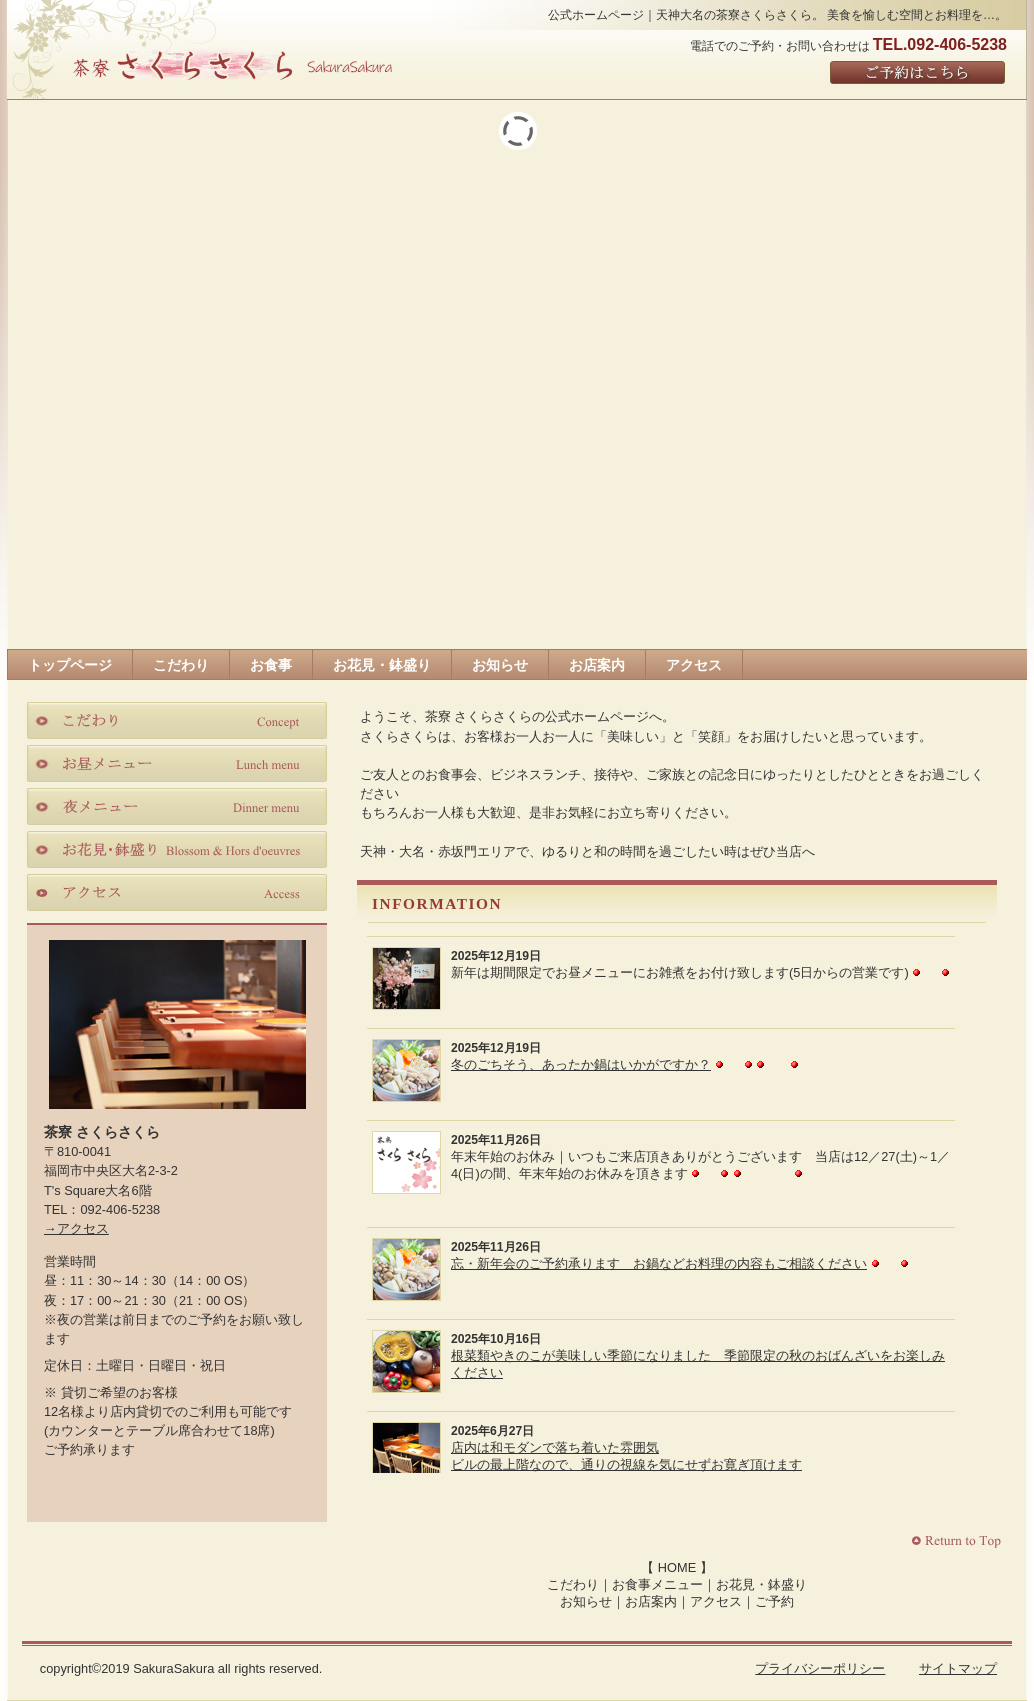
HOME (677, 1567)
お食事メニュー (657, 1584)
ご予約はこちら (918, 73)
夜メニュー (177, 806)
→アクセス (76, 1228)
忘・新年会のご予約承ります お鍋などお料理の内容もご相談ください (659, 1263)
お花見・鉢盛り (761, 1584)
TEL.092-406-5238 (940, 44)
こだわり (573, 1584)
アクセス (716, 1601)
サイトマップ (958, 1668)
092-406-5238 (120, 1209)
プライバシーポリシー (820, 1668)
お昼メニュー (177, 763)
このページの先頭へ (958, 1541)
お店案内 (651, 1601)
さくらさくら (232, 64)
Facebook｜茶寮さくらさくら (136, 1483)
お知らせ (586, 1601)
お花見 (177, 849)
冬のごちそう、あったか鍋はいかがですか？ (581, 1064)
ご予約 (774, 1601)
